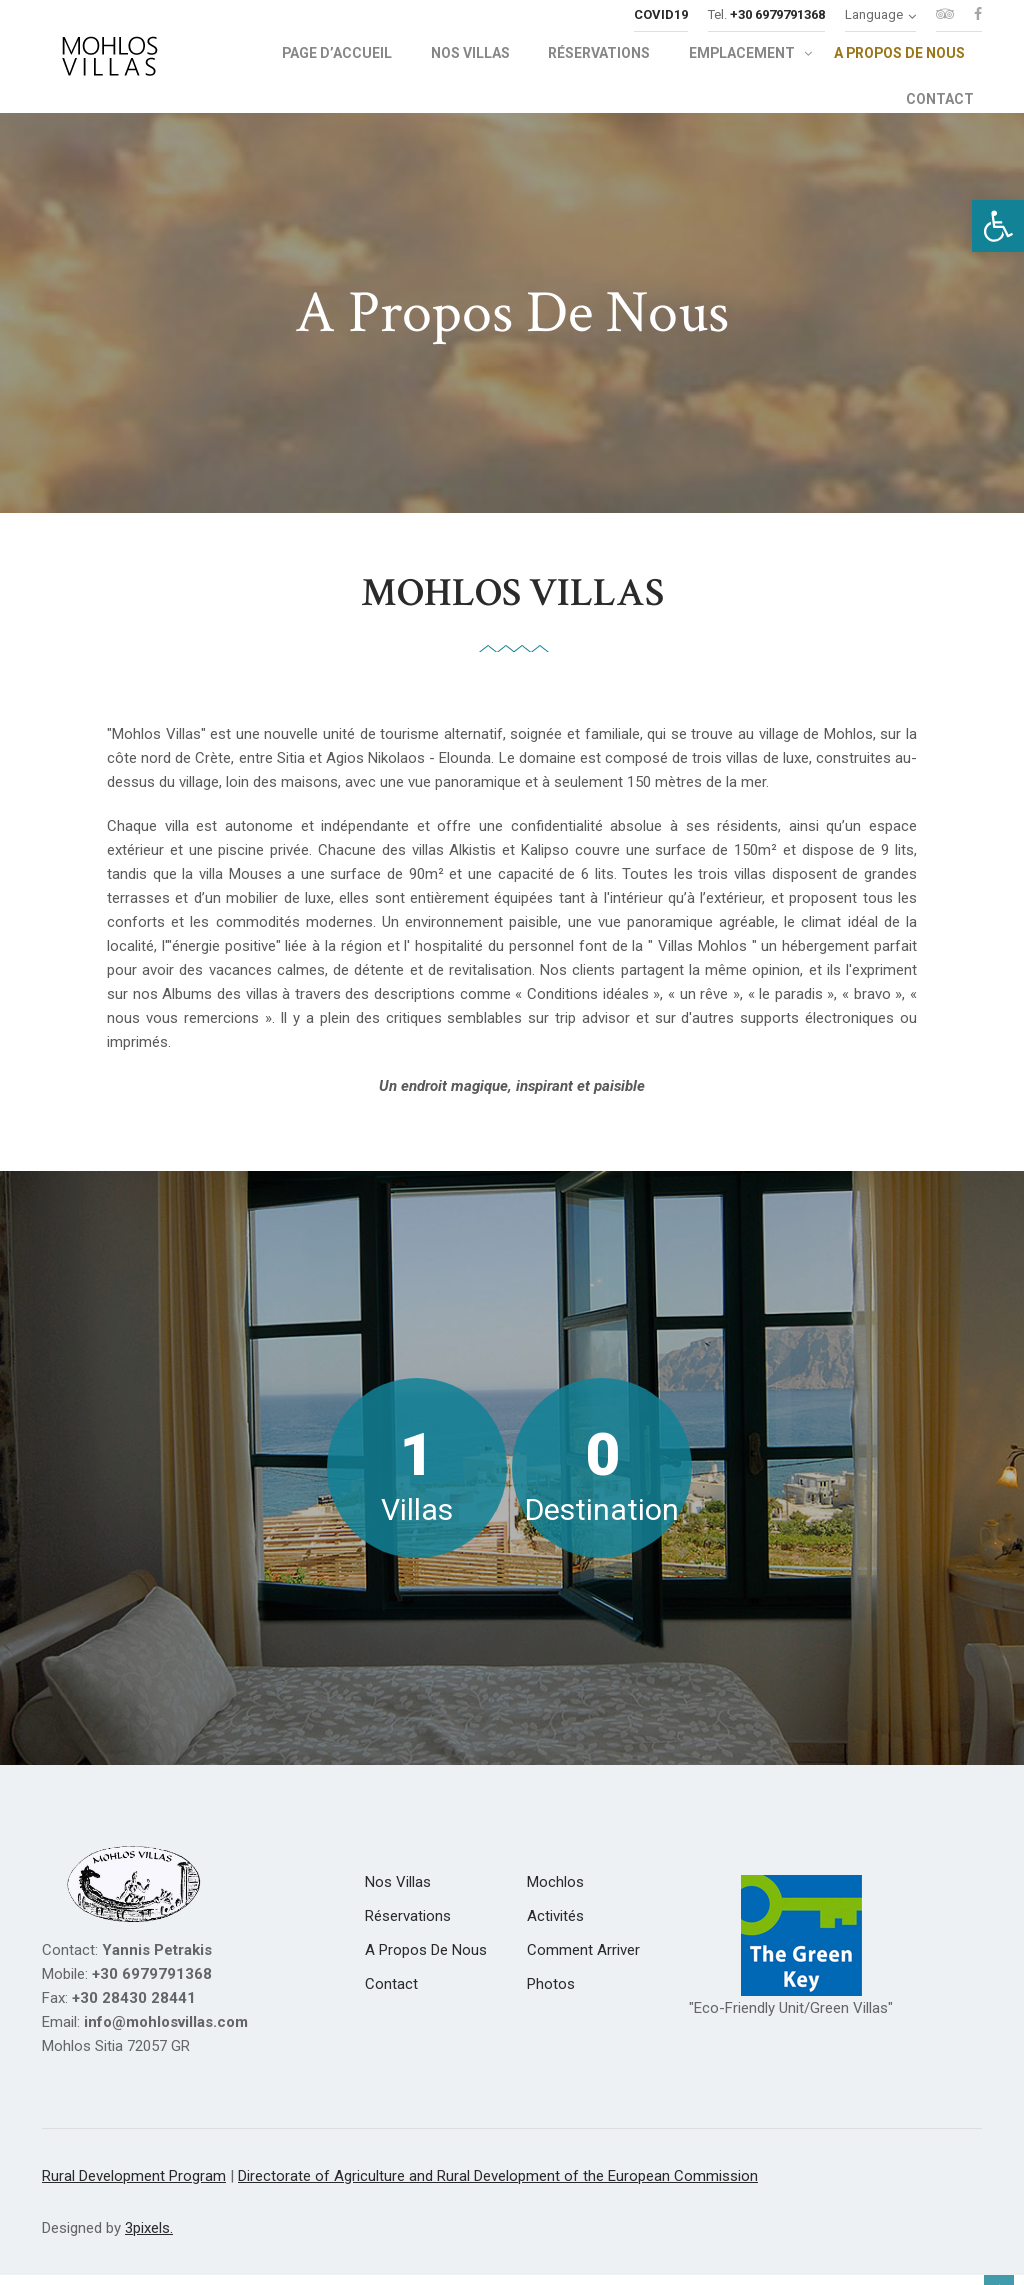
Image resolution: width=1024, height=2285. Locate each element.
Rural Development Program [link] (134, 2188)
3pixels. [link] (149, 2240)
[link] (998, 226)
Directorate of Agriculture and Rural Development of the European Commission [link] (498, 2188)
